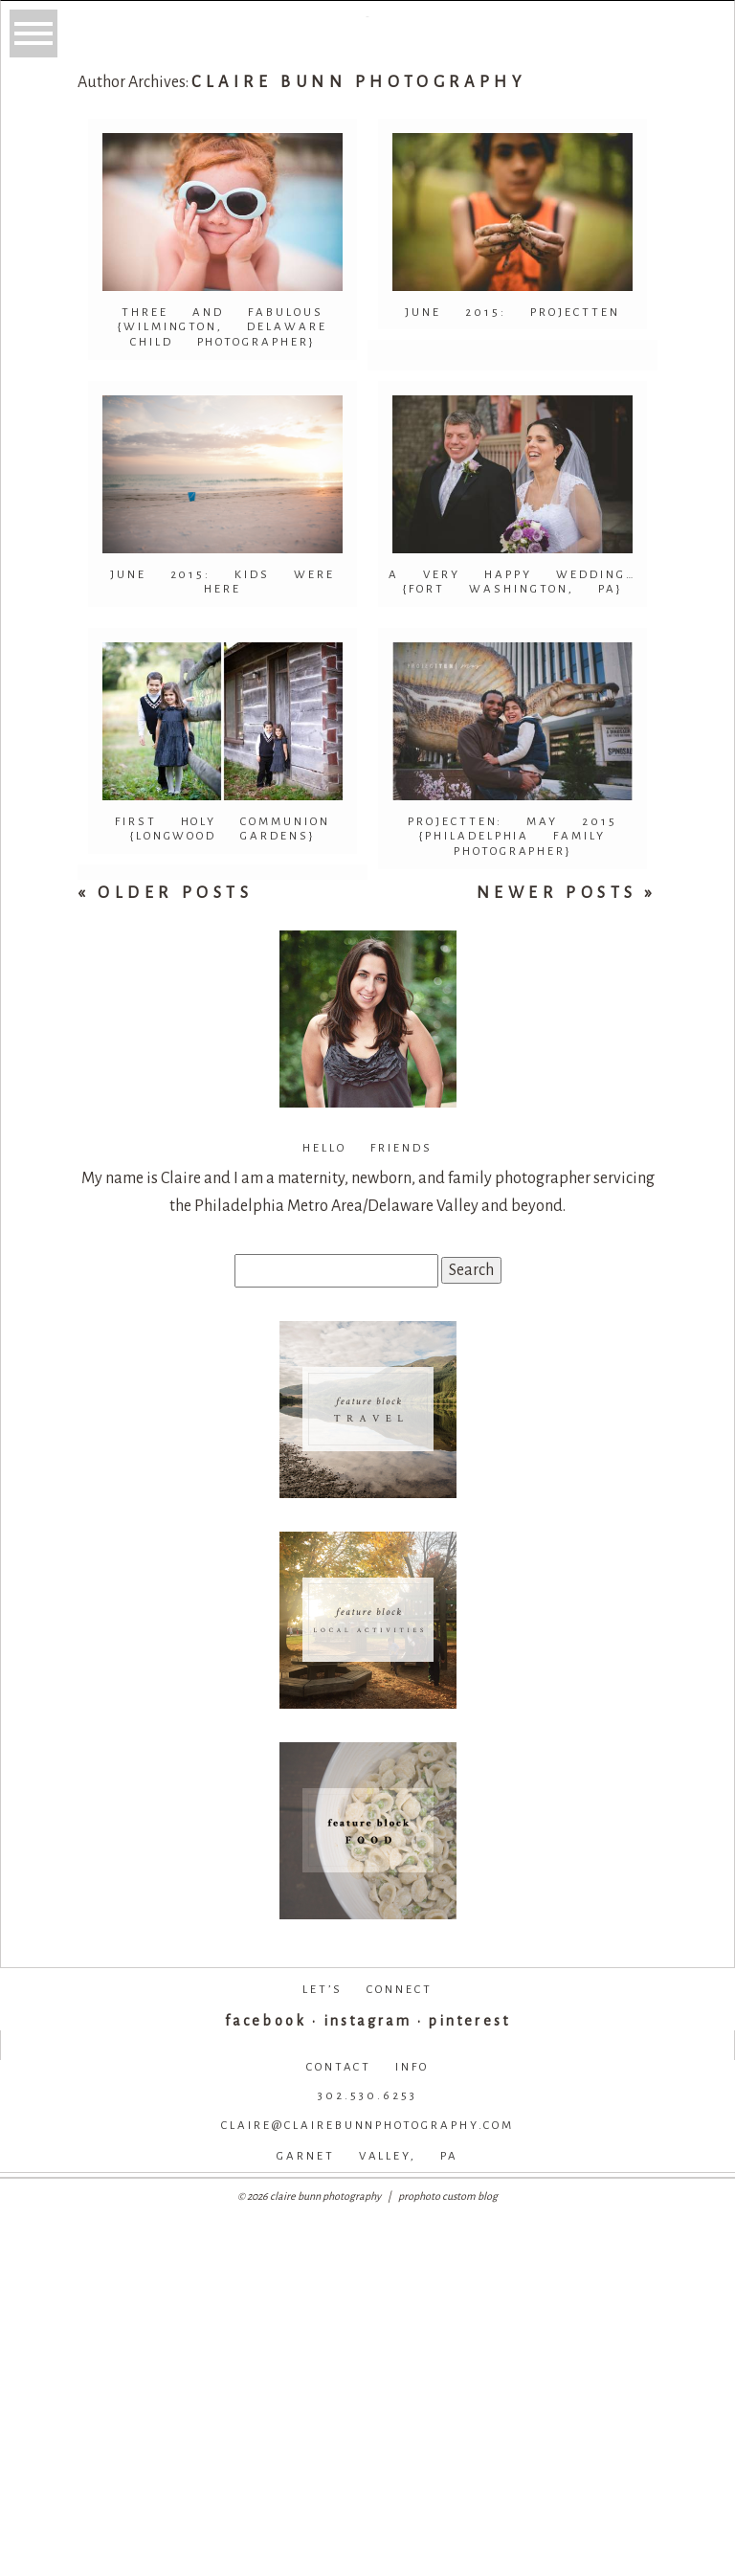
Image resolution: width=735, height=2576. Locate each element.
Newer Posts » (567, 893)
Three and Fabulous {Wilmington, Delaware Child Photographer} (223, 327)
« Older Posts (166, 893)
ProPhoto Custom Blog (448, 2196)
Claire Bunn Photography (358, 82)
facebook (265, 2020)
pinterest (469, 2020)
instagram (367, 2020)
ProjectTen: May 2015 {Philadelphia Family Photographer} (513, 837)
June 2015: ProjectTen (512, 312)
